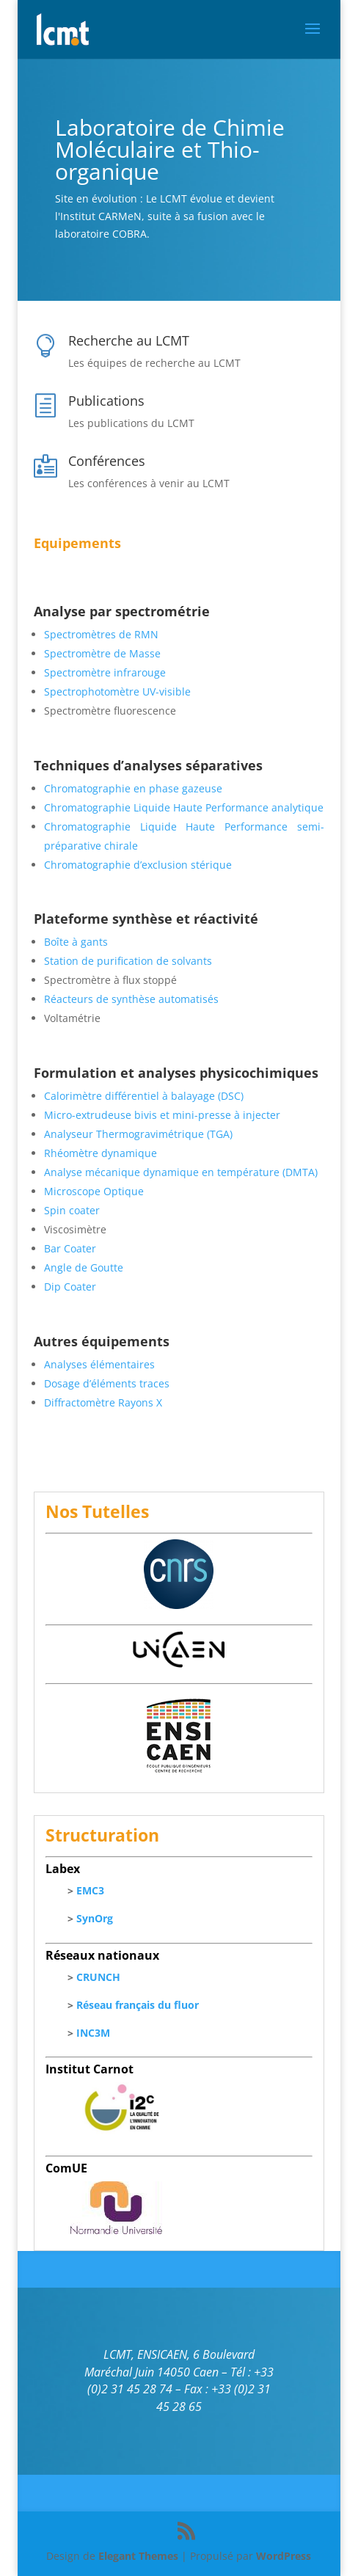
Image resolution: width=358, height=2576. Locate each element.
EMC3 (90, 1890)
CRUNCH (98, 1977)
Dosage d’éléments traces (106, 1383)
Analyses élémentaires (99, 1364)
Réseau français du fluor (137, 2005)
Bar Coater (70, 1248)
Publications (106, 400)
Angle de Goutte (83, 1267)
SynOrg (94, 1918)
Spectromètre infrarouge (105, 672)
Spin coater (72, 1210)
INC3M (93, 2033)
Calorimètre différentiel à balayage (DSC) (144, 1096)
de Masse (136, 653)
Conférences (106, 461)
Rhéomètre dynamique (100, 1153)
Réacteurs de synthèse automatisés (131, 999)
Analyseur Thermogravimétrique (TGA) (138, 1134)
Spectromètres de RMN (101, 634)
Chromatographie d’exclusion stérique (138, 865)
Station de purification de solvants (128, 961)
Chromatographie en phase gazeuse (133, 788)
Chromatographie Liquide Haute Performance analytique (184, 807)
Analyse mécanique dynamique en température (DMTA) (181, 1172)
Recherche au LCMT (128, 340)
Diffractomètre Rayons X (103, 1402)
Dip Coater (70, 1287)
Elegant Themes (138, 2556)
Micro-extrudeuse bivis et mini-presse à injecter (162, 1115)
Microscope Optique (94, 1191)
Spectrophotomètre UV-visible (117, 691)
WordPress (283, 2556)
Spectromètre (77, 653)
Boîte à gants (76, 942)
